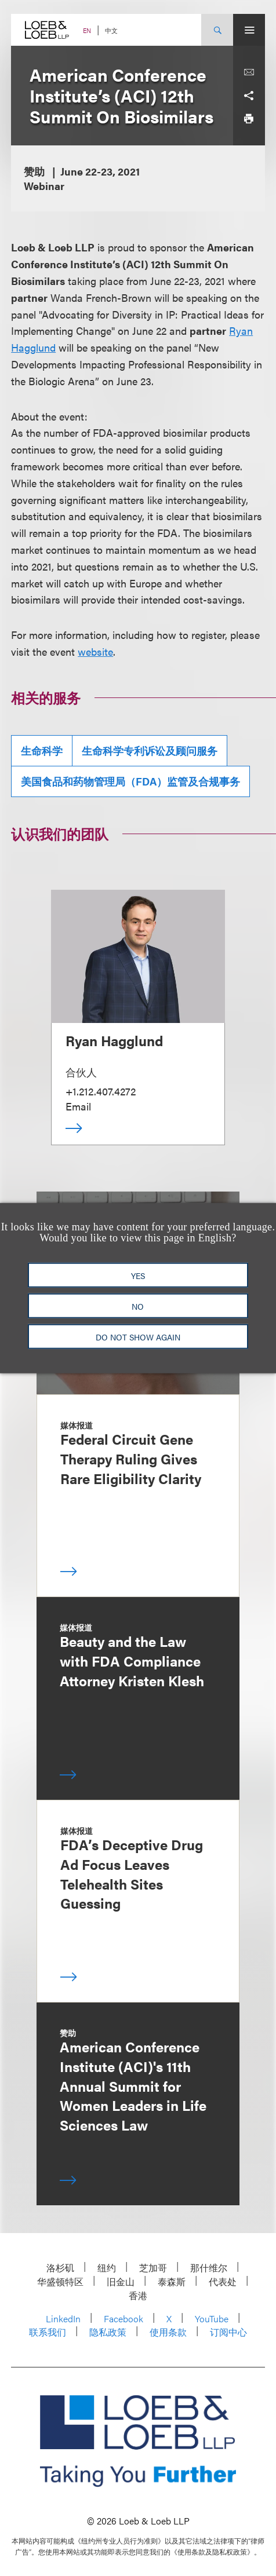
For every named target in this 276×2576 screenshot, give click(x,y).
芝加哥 (153, 2267)
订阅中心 (228, 2332)
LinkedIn (63, 2318)
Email (78, 1106)
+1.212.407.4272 (101, 1091)
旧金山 (121, 2281)
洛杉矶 (60, 2267)
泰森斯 (172, 2281)
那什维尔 (208, 2267)
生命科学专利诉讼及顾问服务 (149, 750)
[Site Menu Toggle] (249, 30)
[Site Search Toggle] (217, 30)
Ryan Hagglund (114, 1040)
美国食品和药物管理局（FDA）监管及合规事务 (130, 781)
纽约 (106, 2267)
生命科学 (42, 750)
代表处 (223, 2281)
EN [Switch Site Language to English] (87, 30)
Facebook (123, 2318)
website (95, 651)
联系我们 (47, 2332)
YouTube (211, 2318)
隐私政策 (107, 2332)
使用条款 (168, 2332)
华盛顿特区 (60, 2281)
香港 (138, 2295)
